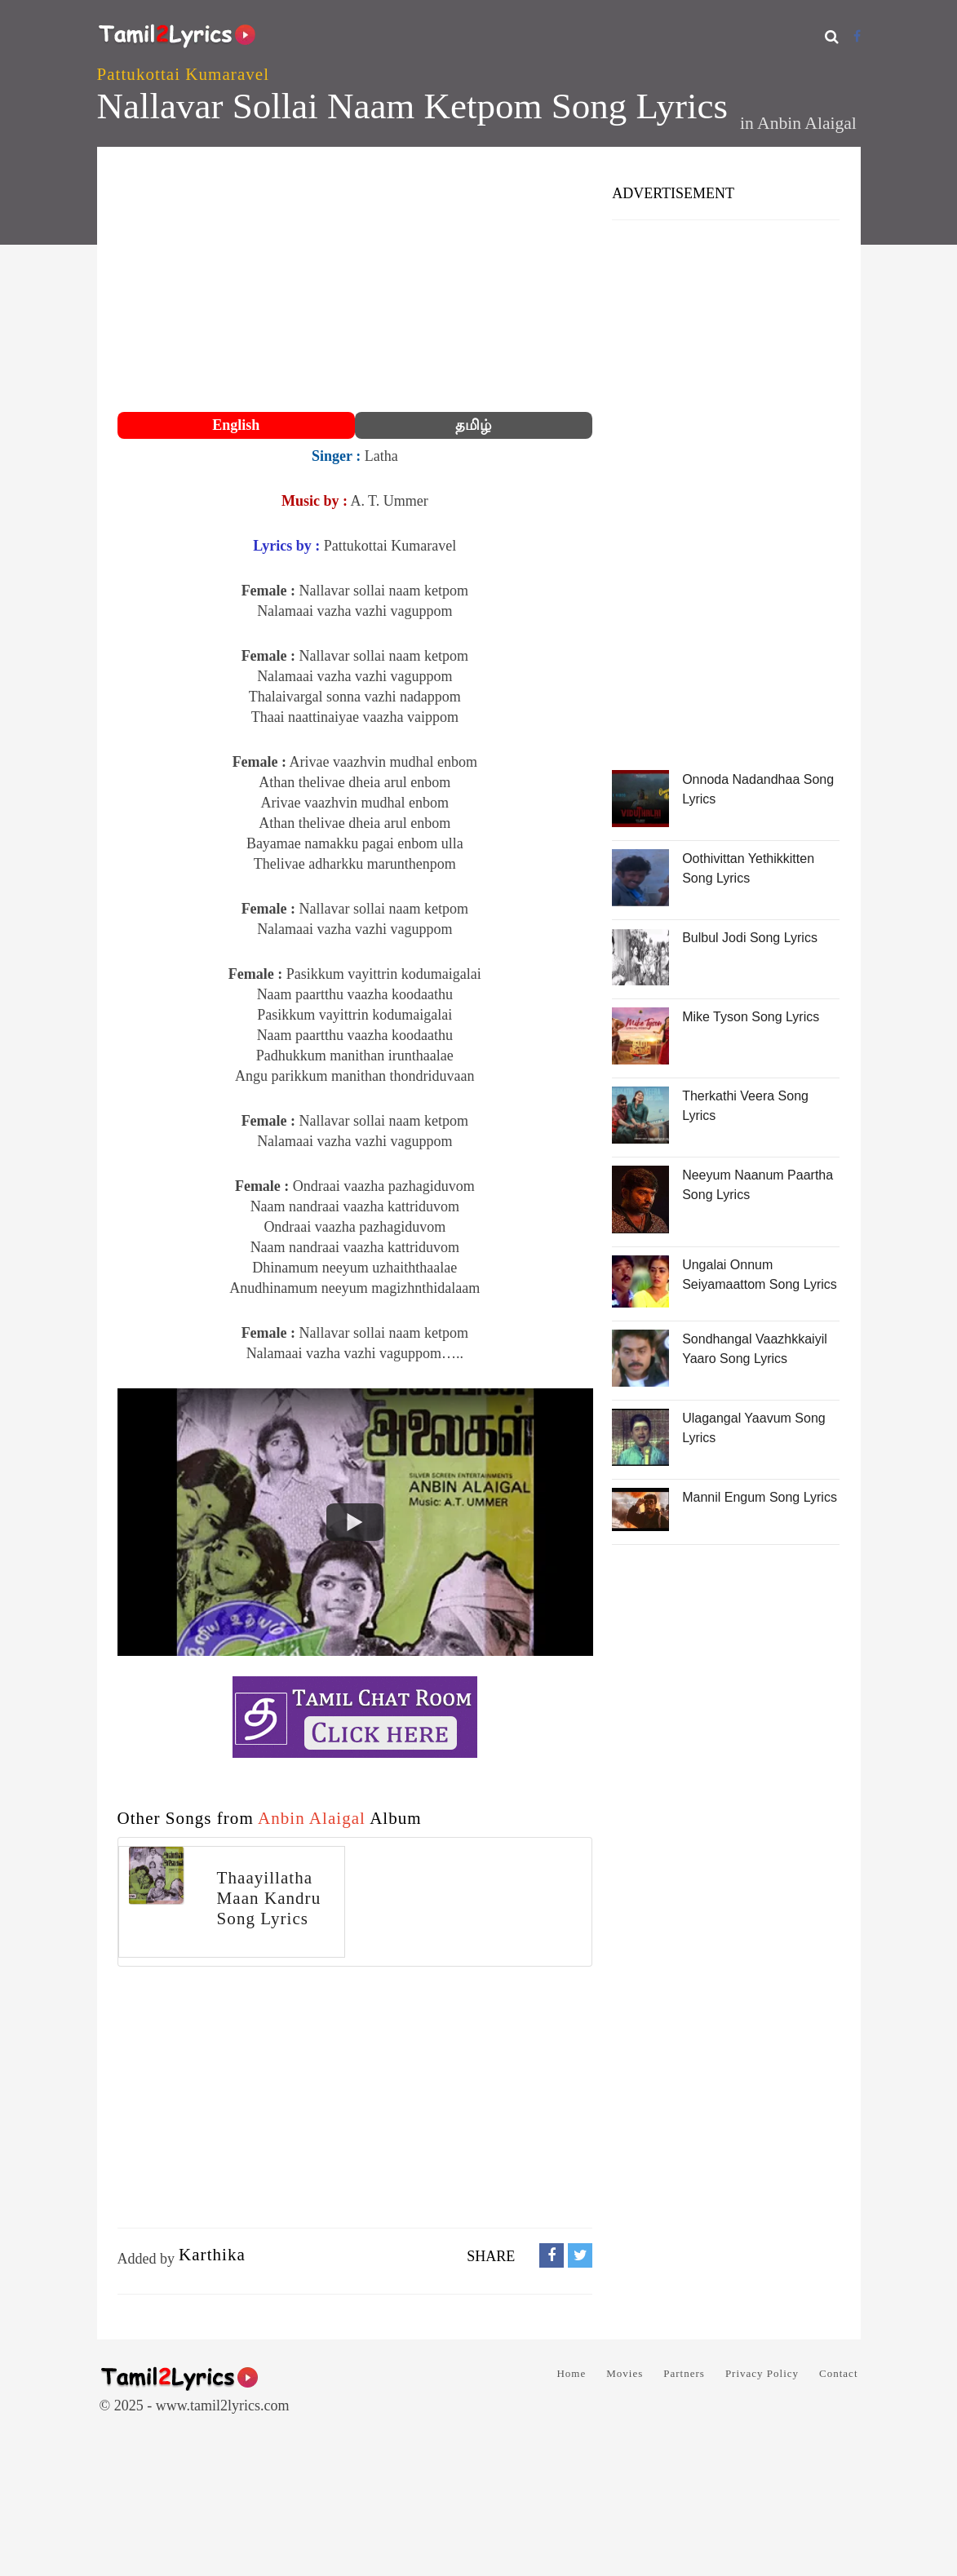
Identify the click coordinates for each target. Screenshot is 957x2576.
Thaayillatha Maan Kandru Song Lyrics (269, 1898)
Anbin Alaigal (807, 123)
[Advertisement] (355, 281)
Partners (684, 2373)
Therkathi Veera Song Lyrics (745, 1105)
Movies (624, 2373)
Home (571, 2373)
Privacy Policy (762, 2373)
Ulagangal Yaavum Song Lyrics (754, 1428)
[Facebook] (857, 36)
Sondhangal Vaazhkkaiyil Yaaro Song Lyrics (754, 1348)
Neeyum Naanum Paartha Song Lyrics (757, 1185)
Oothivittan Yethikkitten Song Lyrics (748, 868)
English (235, 425)
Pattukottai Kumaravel (183, 74)
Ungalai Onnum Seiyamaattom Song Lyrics (759, 1274)
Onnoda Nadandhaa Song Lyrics (758, 789)
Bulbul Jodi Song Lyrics (749, 938)
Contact (838, 2373)
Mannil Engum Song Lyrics (759, 1497)
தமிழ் (473, 425)
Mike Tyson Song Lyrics (750, 1017)
